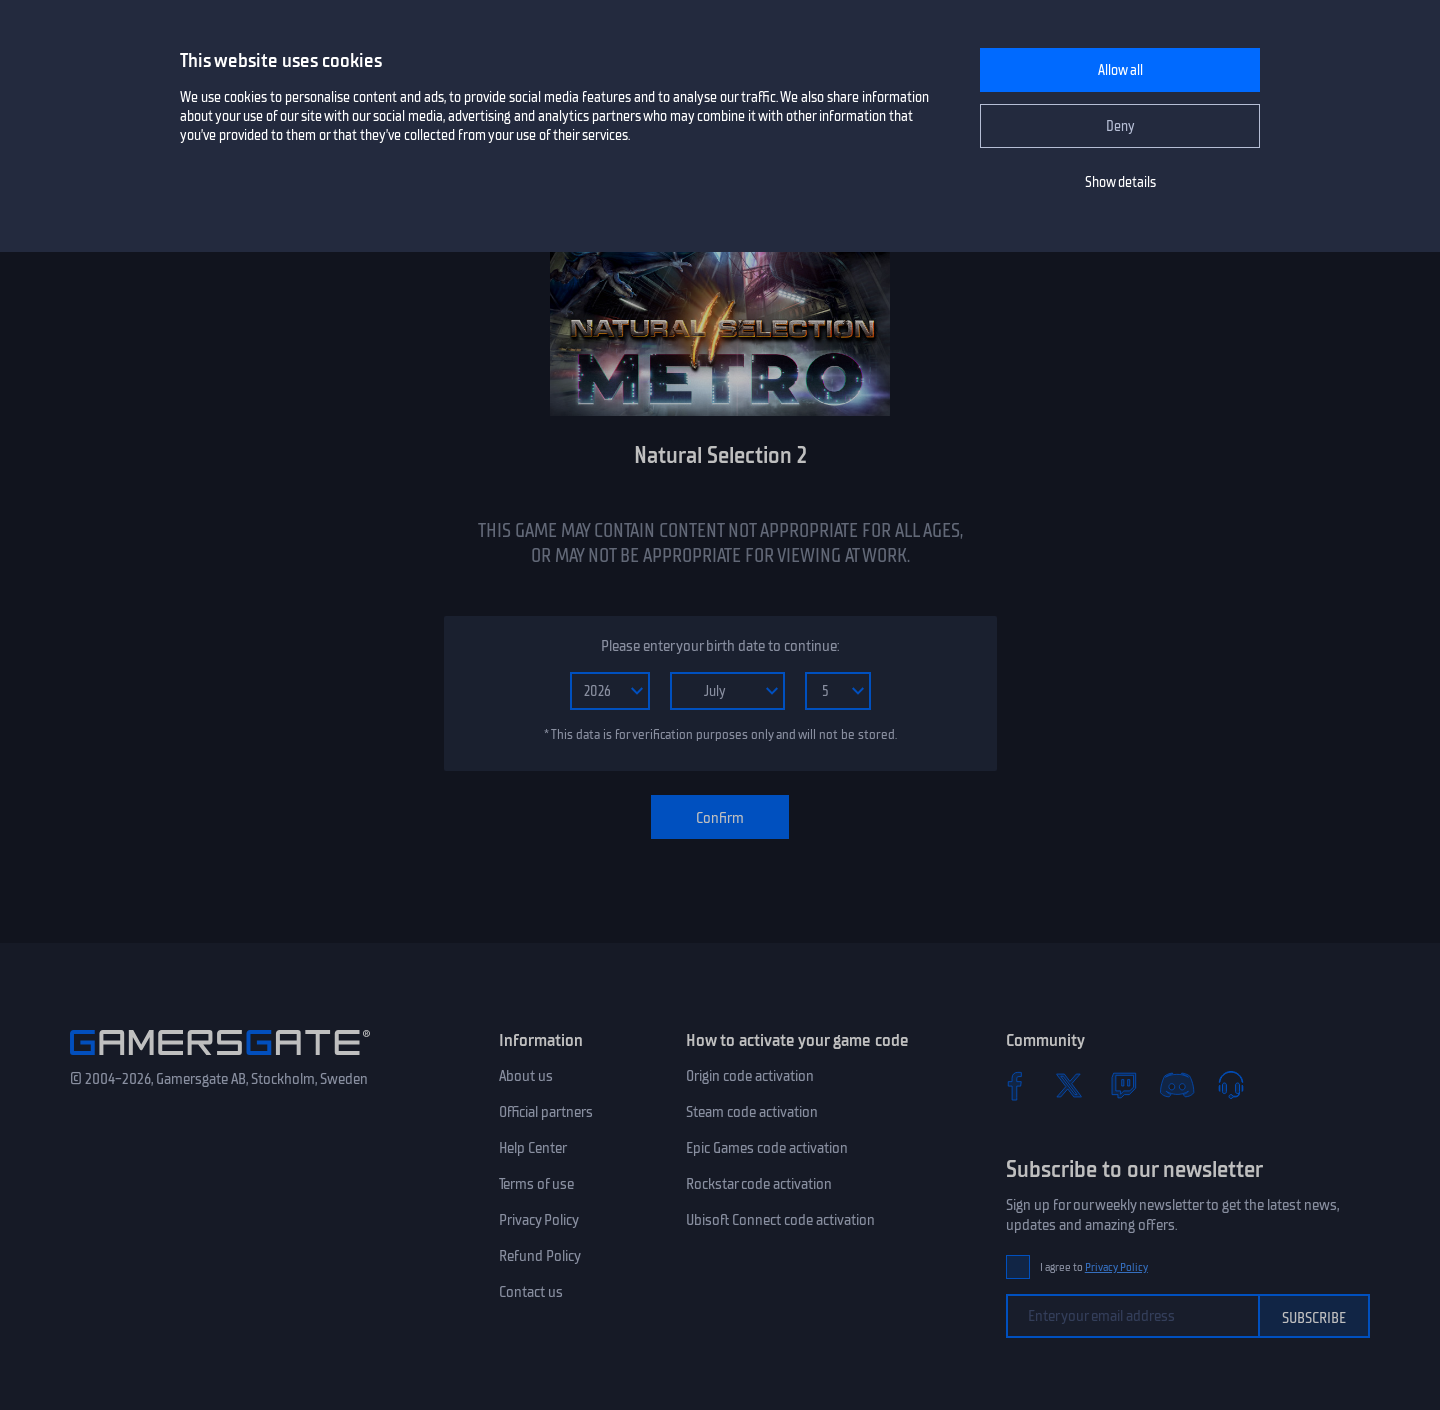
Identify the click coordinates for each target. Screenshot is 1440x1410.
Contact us (531, 1292)
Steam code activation (752, 1112)
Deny (1120, 126)
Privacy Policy (539, 1220)
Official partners (546, 1112)
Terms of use (536, 1184)
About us (526, 1076)
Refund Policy (540, 1256)
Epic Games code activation (767, 1148)
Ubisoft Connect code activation (780, 1220)
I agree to (1094, 1267)
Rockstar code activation (759, 1184)
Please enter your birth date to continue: (720, 646)
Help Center (533, 1148)
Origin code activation (750, 1076)
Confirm (720, 818)
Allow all (1120, 70)
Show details (1120, 182)
